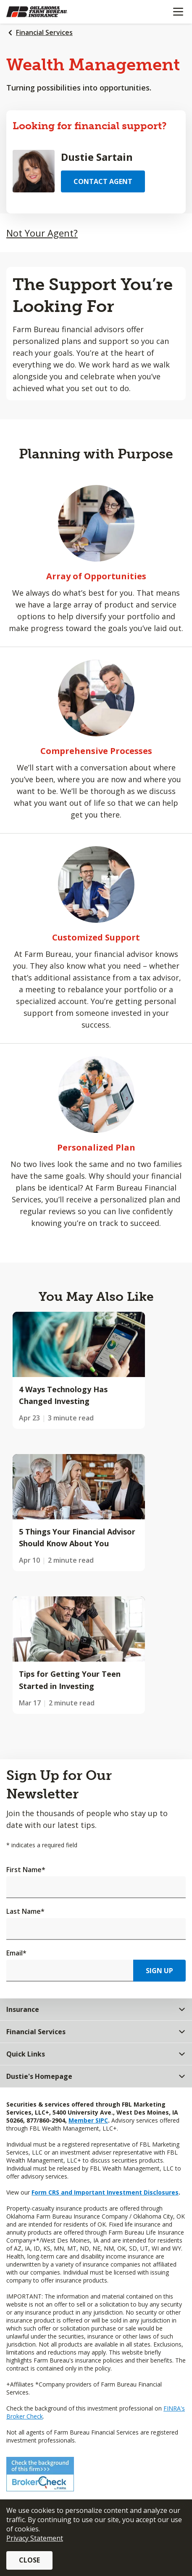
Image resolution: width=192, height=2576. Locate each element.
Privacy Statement (34, 2538)
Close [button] (29, 2560)
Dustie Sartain (97, 157)
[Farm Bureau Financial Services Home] (49, 11)
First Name (25, 1869)
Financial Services (44, 32)
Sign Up (159, 1970)
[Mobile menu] (178, 11)
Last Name (25, 1911)
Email (16, 1953)
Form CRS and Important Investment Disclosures (105, 2192)
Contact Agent (103, 181)
